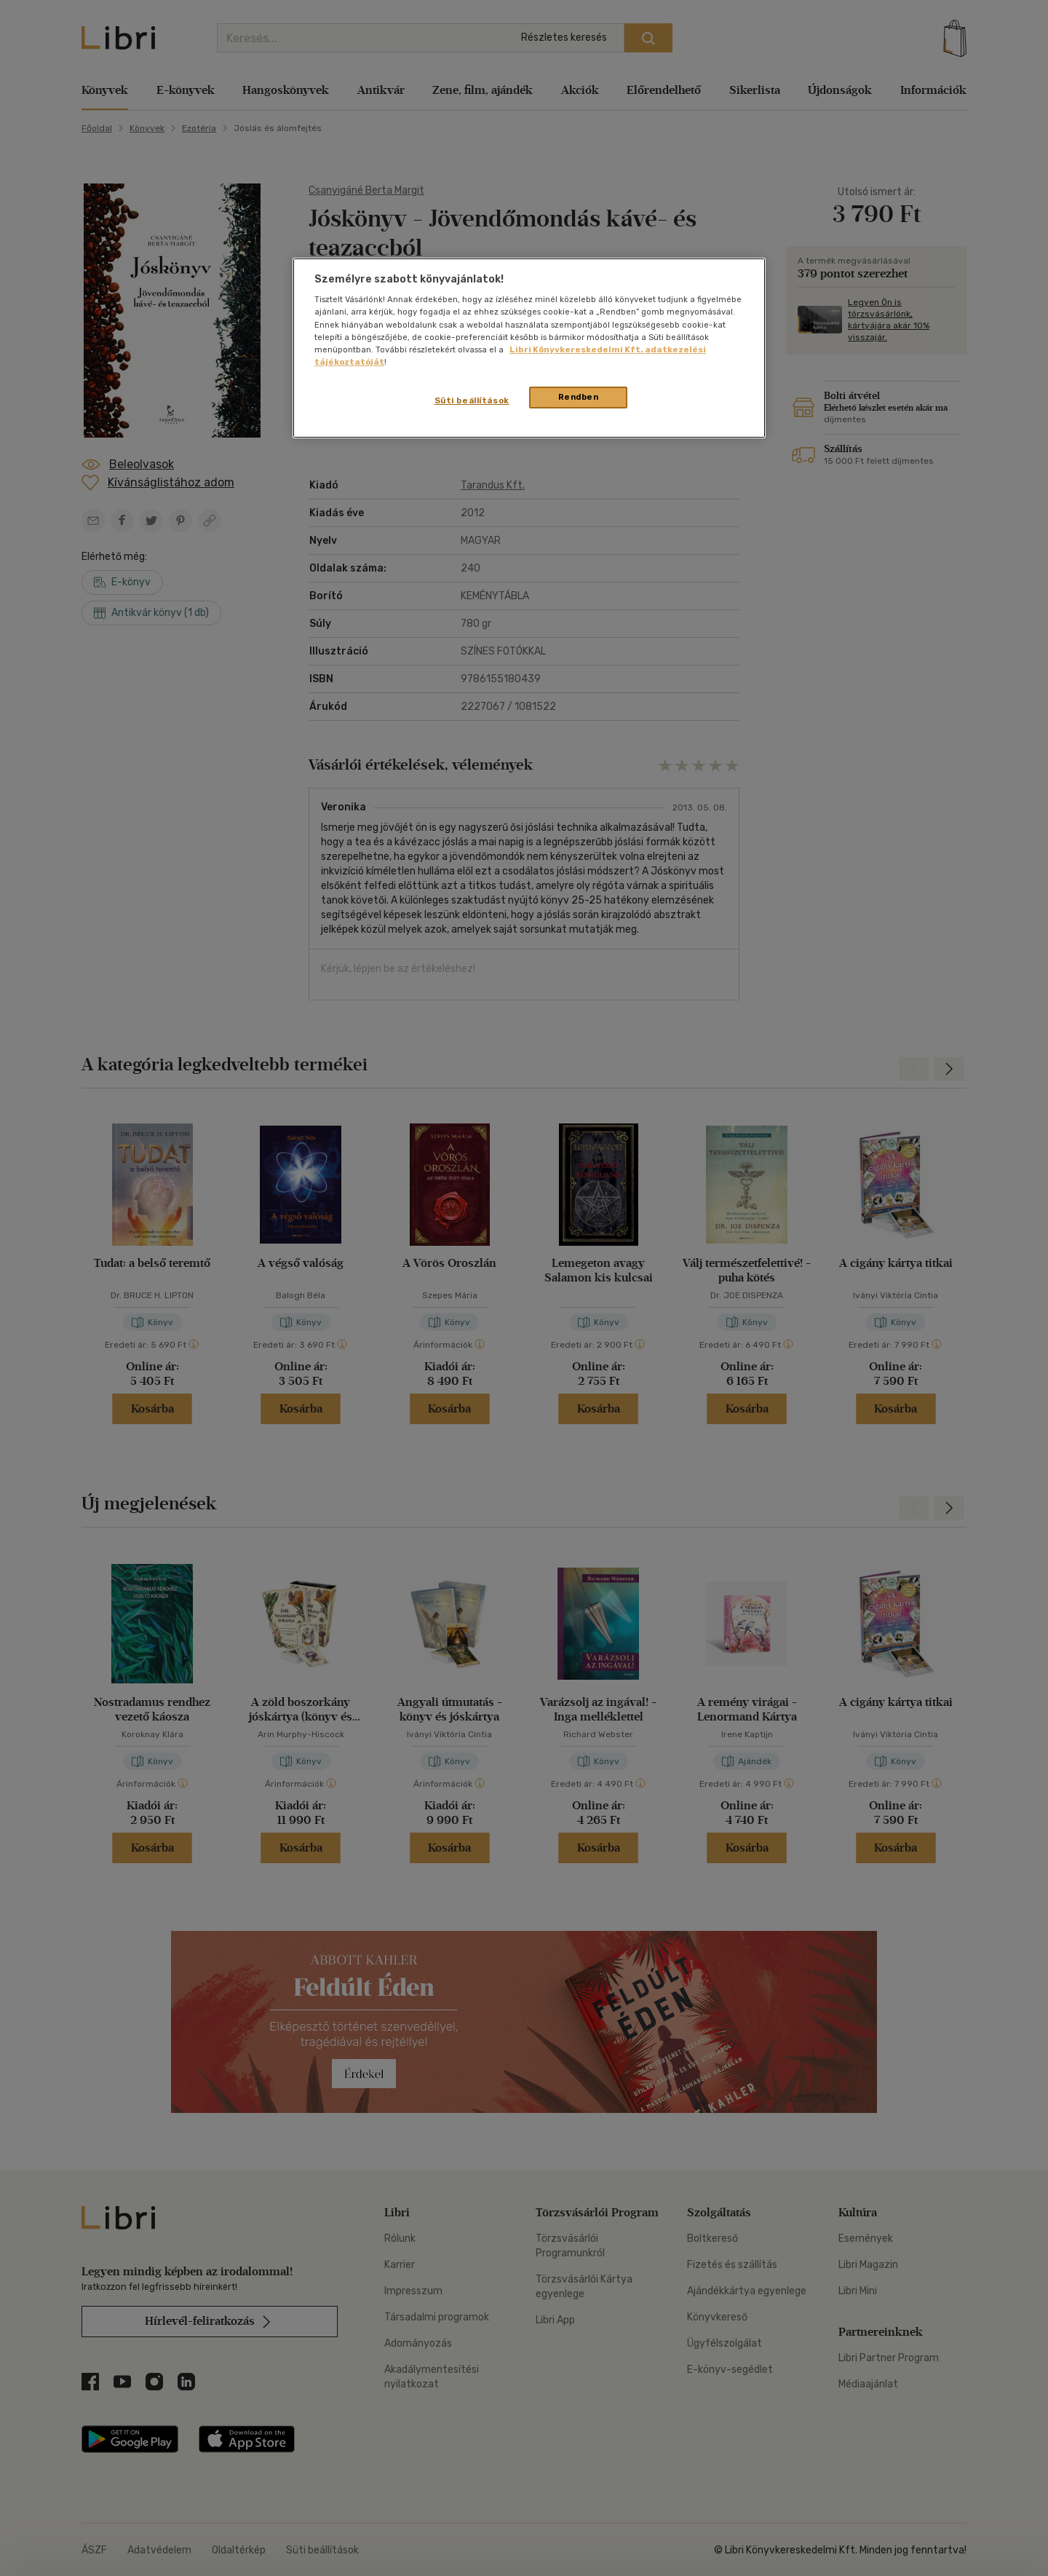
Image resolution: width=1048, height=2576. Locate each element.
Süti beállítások (471, 400)
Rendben (578, 397)
